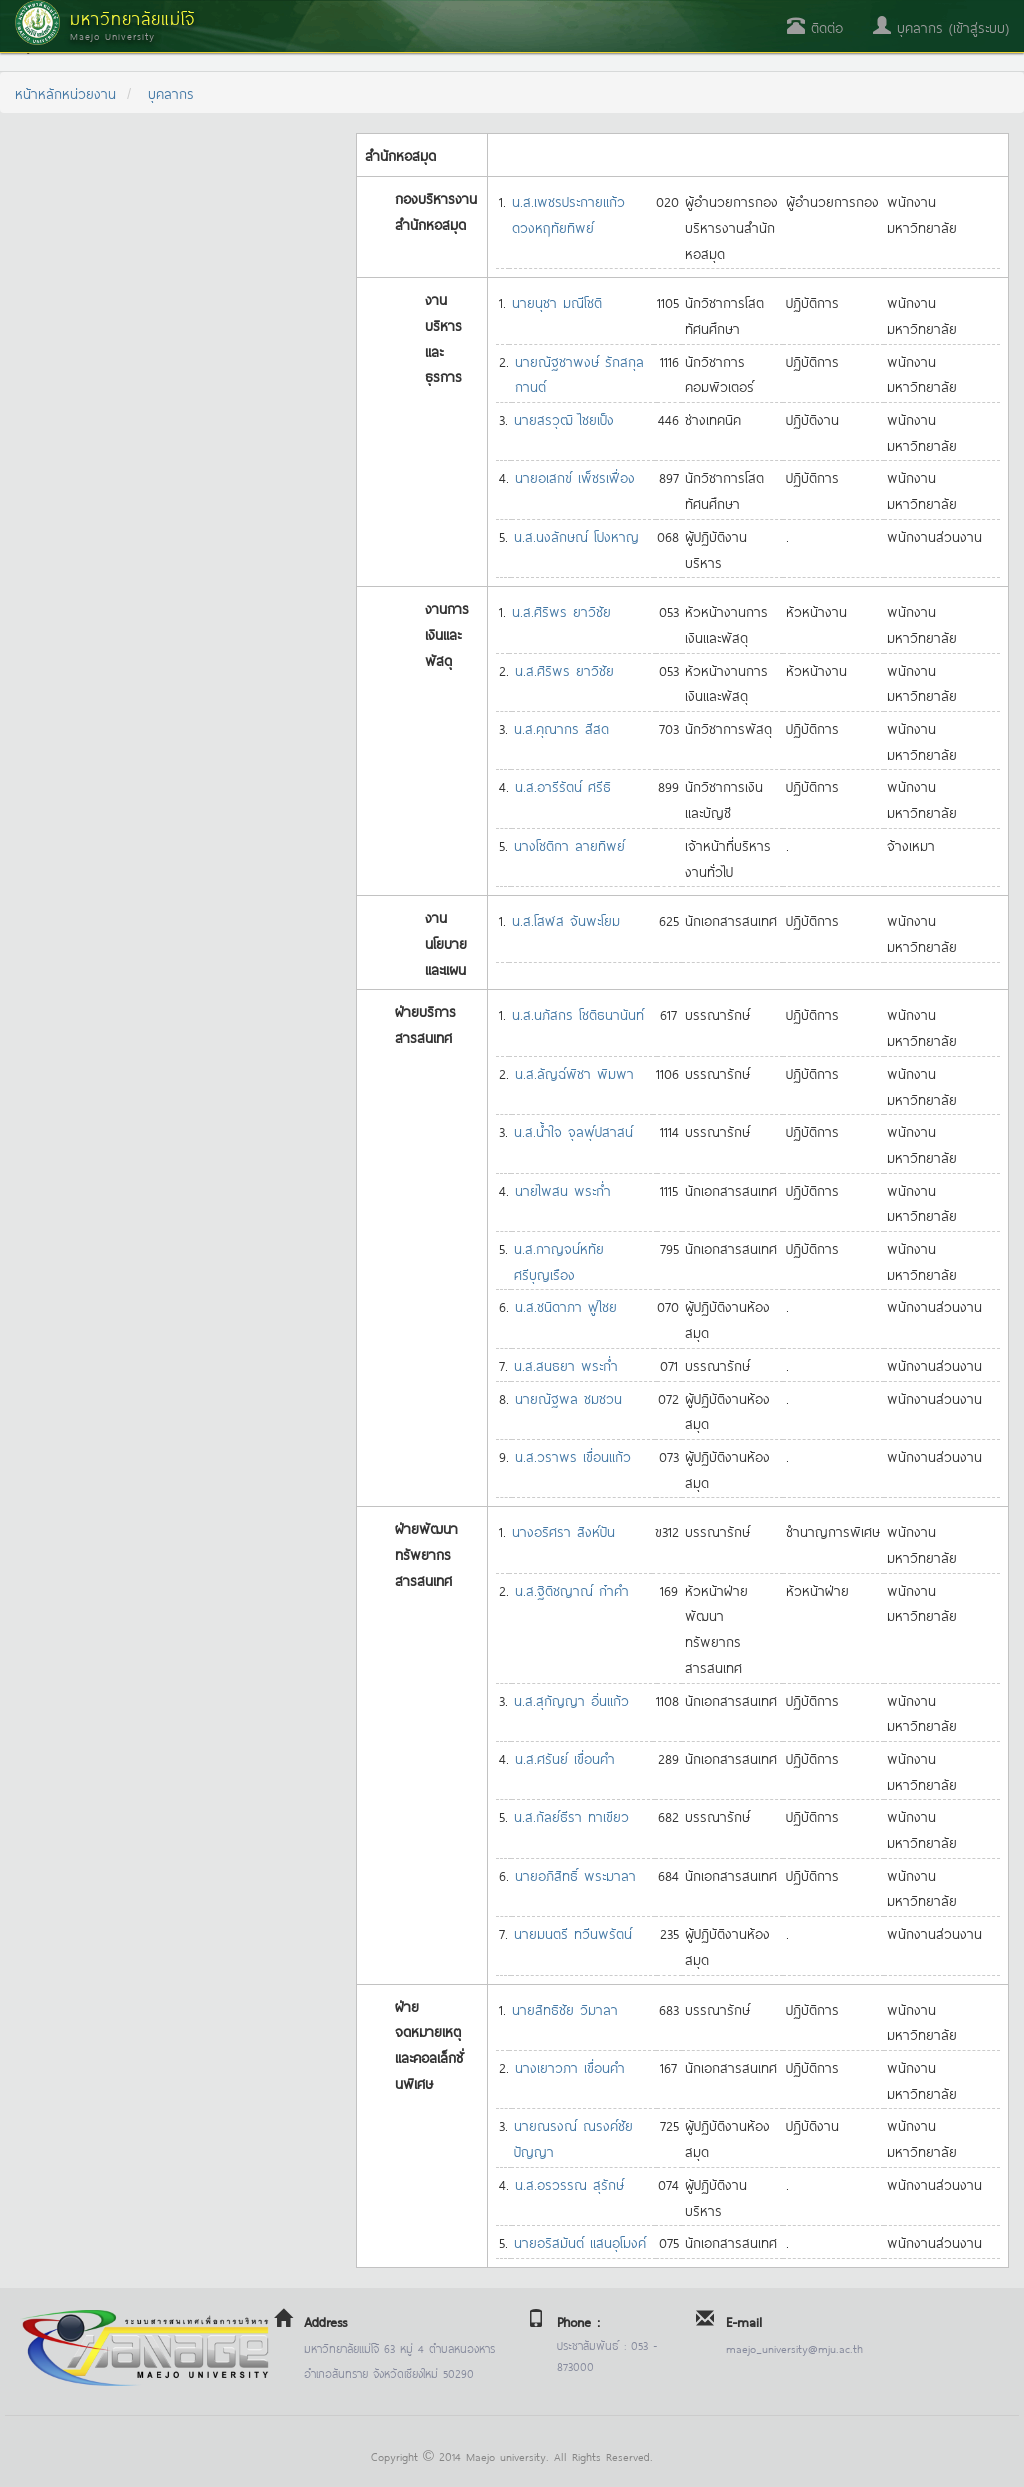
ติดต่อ (815, 26)
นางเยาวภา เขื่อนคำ (570, 2066)
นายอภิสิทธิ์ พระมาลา (575, 1874)
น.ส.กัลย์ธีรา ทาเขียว (571, 1815)
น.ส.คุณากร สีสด (561, 727)
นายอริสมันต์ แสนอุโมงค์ (580, 2241)
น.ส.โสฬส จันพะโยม (566, 919)
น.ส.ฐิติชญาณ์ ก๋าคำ (572, 1589)
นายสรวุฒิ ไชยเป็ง (564, 418)
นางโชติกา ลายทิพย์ (569, 844)
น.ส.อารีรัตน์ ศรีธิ (563, 785)
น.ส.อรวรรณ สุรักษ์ (569, 2183)
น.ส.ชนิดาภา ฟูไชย (566, 1305)
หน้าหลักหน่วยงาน (65, 92)
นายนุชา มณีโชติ (557, 301)
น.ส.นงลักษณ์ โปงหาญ (576, 535)
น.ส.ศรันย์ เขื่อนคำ (565, 1757)
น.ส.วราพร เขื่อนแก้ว (573, 1455)
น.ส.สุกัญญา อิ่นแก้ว (571, 1699)
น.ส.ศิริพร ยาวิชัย (561, 610)
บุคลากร (171, 92)
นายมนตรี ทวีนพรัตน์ (573, 1932)
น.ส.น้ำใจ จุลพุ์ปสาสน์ (573, 1130)
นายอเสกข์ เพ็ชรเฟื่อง (575, 476)
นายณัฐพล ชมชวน (568, 1397)
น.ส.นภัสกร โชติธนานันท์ (578, 1013)
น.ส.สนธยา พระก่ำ (566, 1364)
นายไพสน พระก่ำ (563, 1189)
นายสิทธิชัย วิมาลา (565, 2008)
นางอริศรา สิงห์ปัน (563, 1530)
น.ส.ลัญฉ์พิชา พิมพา (574, 1072)
